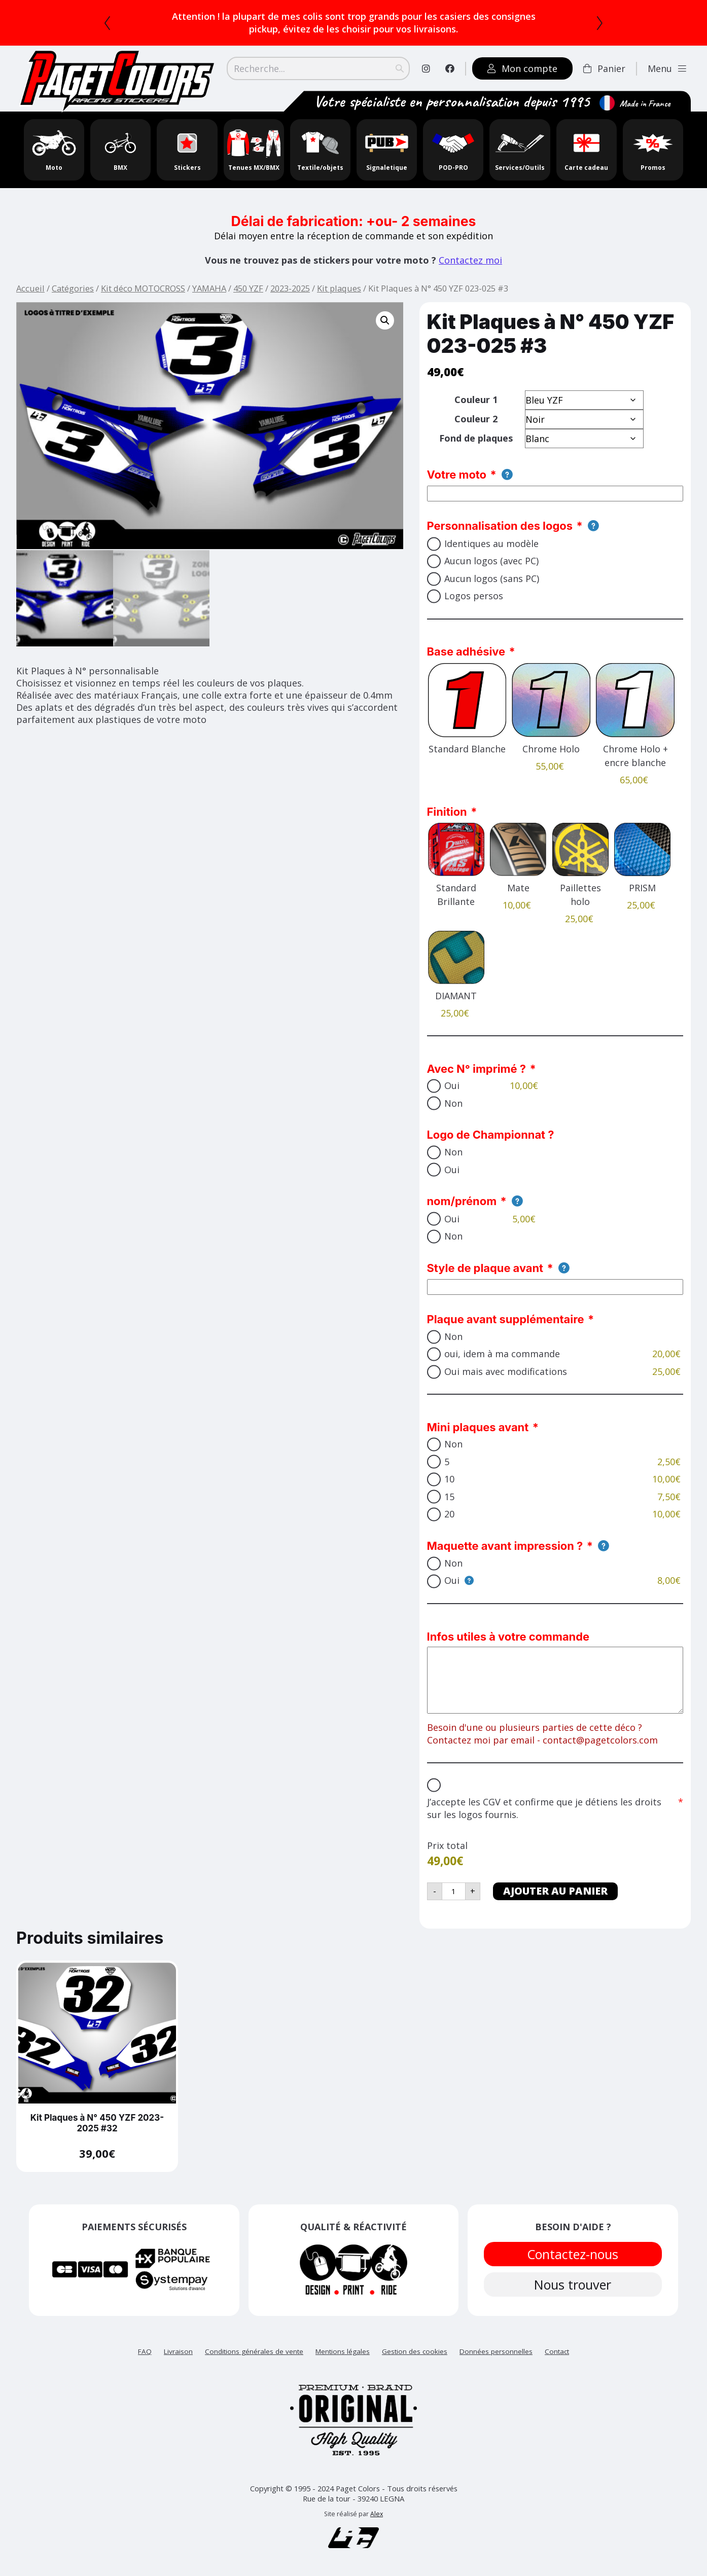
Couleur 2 (476, 419)
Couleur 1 (476, 399)
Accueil (30, 288)
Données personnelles (496, 2351)
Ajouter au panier (555, 1891)
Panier (604, 68)
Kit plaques (339, 288)
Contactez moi (470, 260)
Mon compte (522, 68)
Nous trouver (573, 2285)
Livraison (178, 2351)
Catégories (73, 288)
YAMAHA (209, 288)
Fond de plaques (476, 438)
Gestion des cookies (414, 2351)
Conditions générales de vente (254, 2351)
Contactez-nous (573, 2254)
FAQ (145, 2351)
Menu (667, 68)
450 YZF (248, 288)
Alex (376, 2514)
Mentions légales (342, 2351)
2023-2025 (290, 288)
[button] (385, 320)
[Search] (318, 68)
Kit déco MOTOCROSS (143, 288)
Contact (557, 2351)
